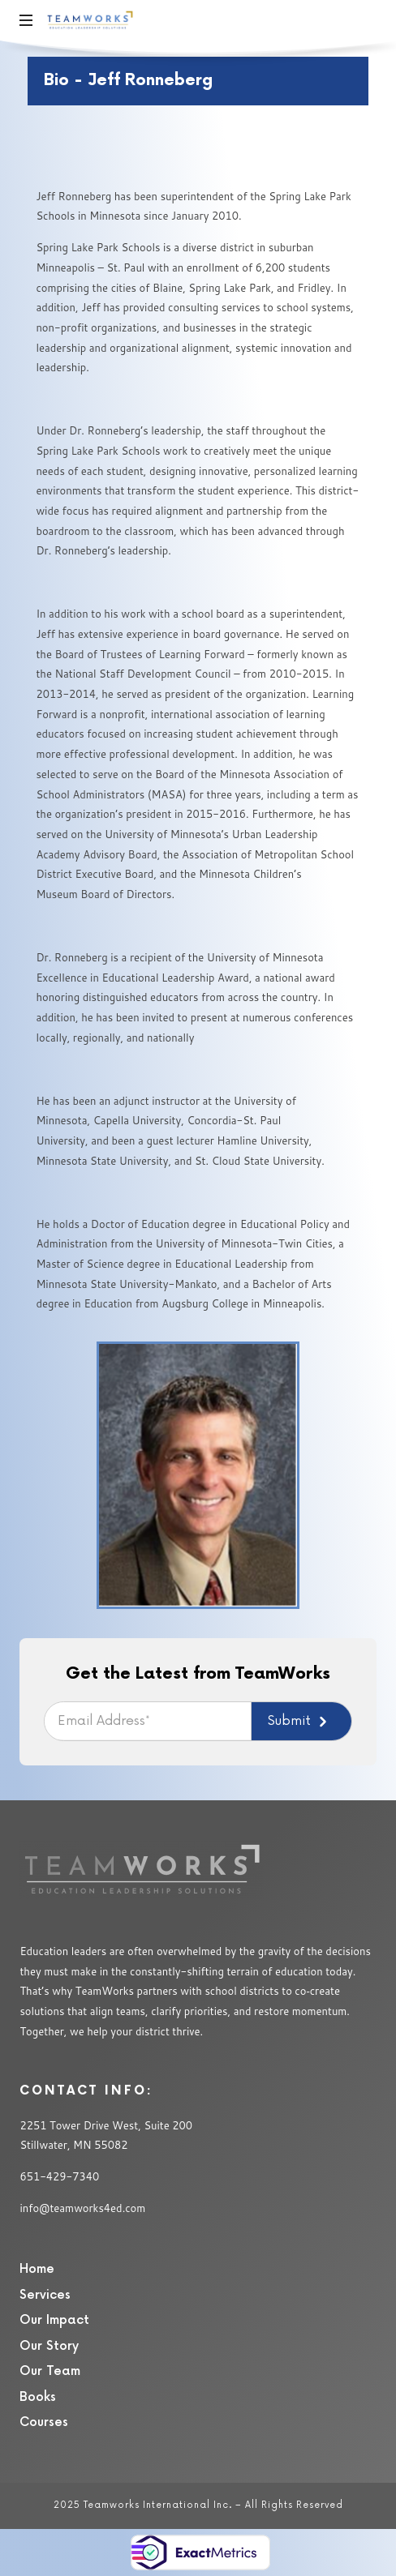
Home (36, 2269)
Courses (43, 2422)
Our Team (49, 2371)
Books (37, 2397)
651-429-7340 (59, 2176)
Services (45, 2295)
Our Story (49, 2346)
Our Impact (54, 2320)
